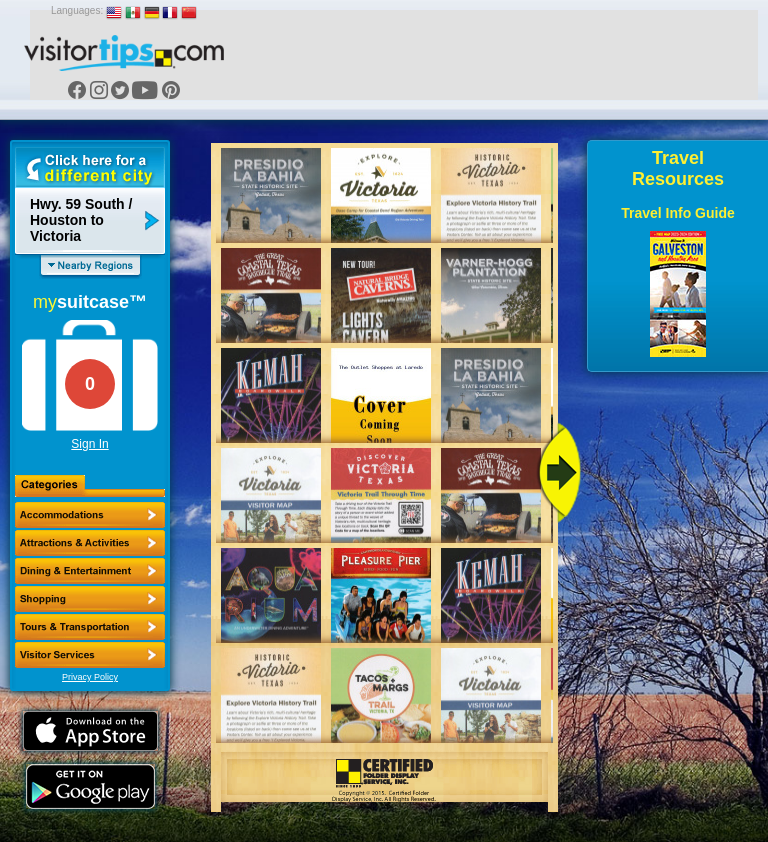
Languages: (77, 10)
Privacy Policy (90, 677)
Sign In (89, 444)
